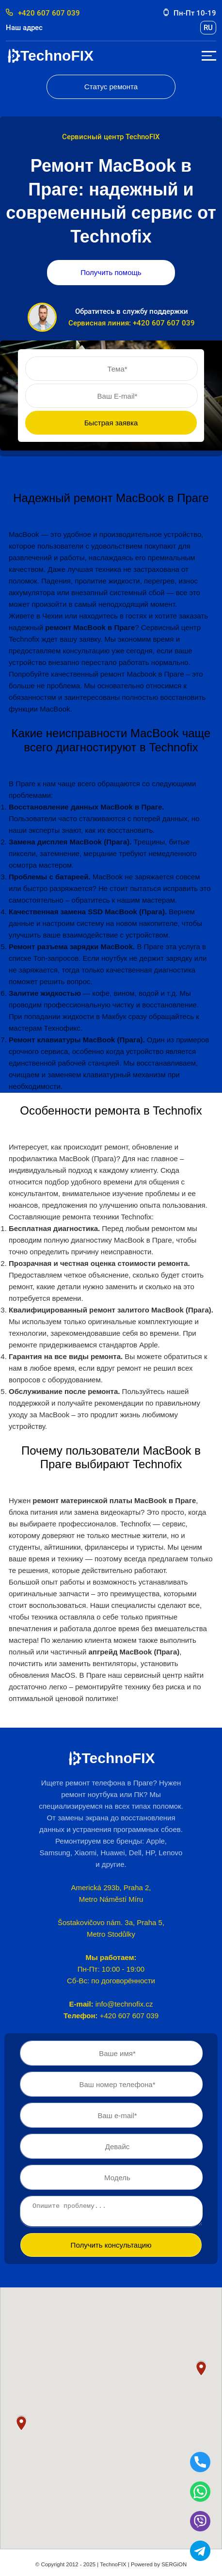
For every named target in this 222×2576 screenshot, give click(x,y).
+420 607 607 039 (43, 13)
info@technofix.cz (124, 2004)
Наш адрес (24, 27)
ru (208, 27)
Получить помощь (110, 272)
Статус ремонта (111, 86)
